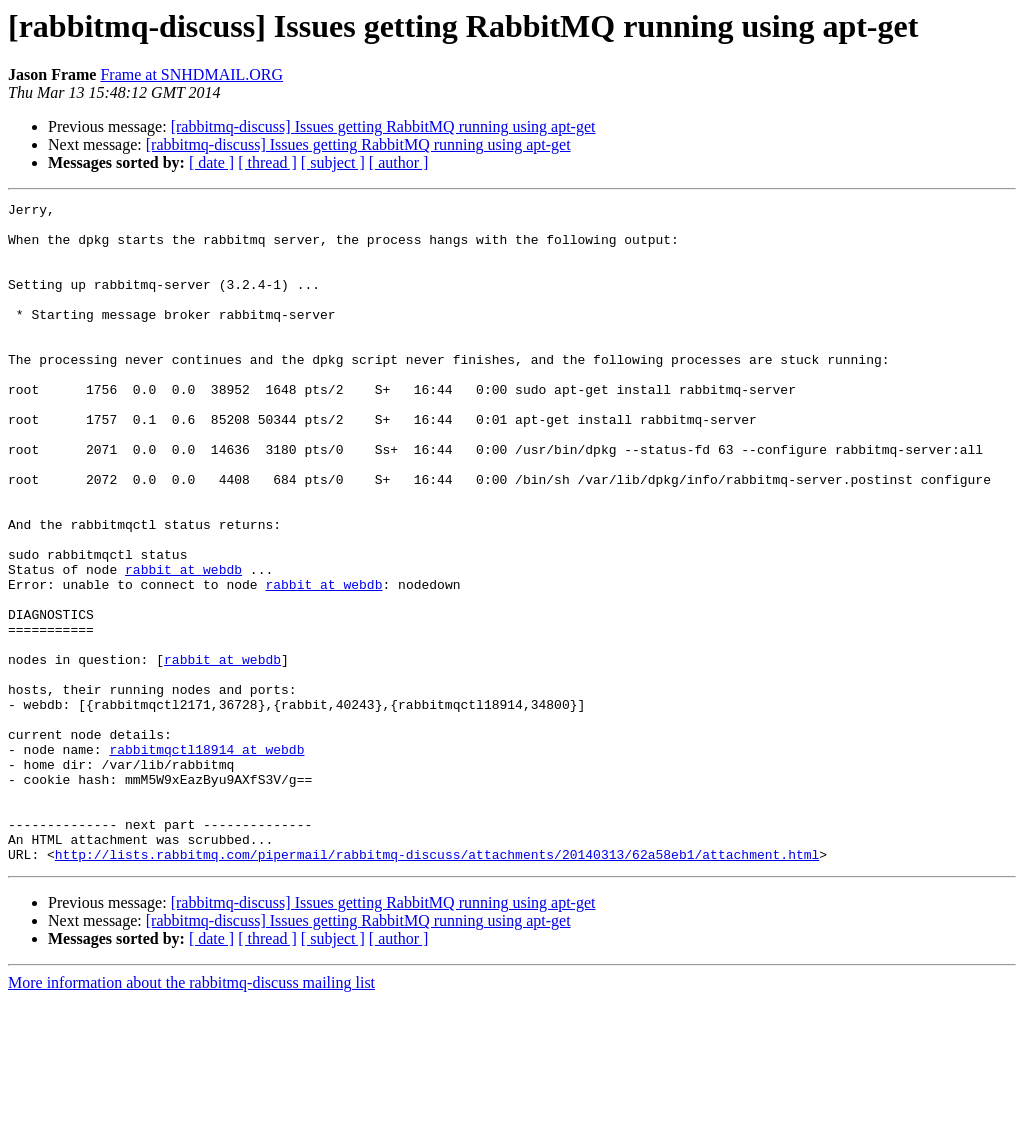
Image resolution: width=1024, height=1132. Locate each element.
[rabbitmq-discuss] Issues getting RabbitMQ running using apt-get (383, 126)
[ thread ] (267, 162)
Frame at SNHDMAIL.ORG (191, 74)
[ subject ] (333, 162)
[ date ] (211, 162)
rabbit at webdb (183, 644)
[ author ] (399, 162)
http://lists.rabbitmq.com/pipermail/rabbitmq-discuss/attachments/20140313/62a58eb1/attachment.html (437, 986)
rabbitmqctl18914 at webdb (206, 860)
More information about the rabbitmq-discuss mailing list (191, 1114)
